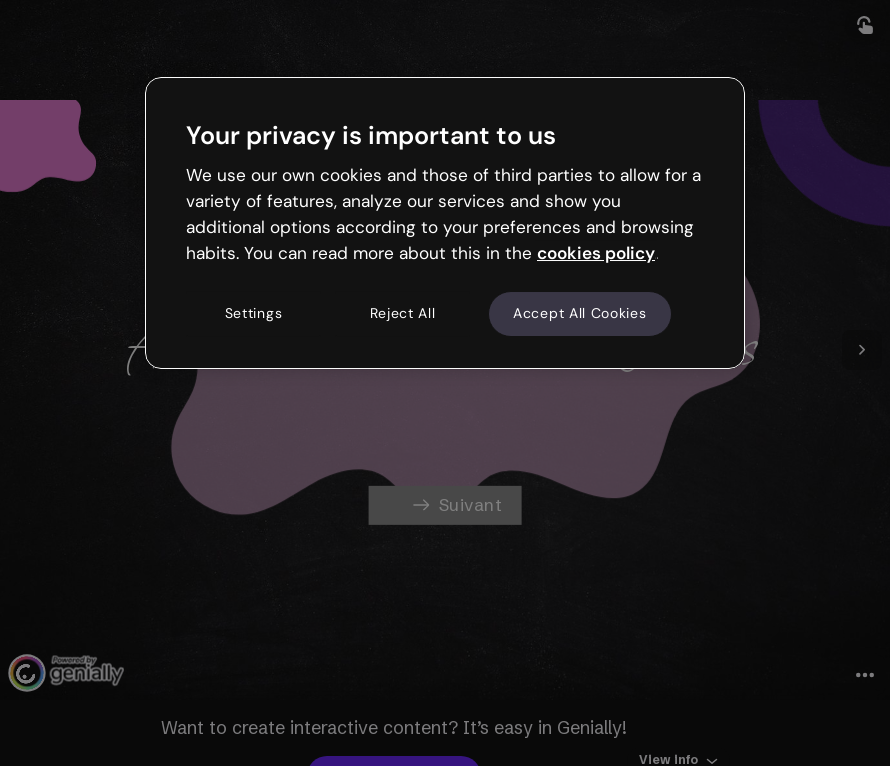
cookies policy (596, 253)
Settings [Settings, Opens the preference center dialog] (254, 314)
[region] (445, 223)
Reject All (403, 314)
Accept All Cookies (580, 314)
